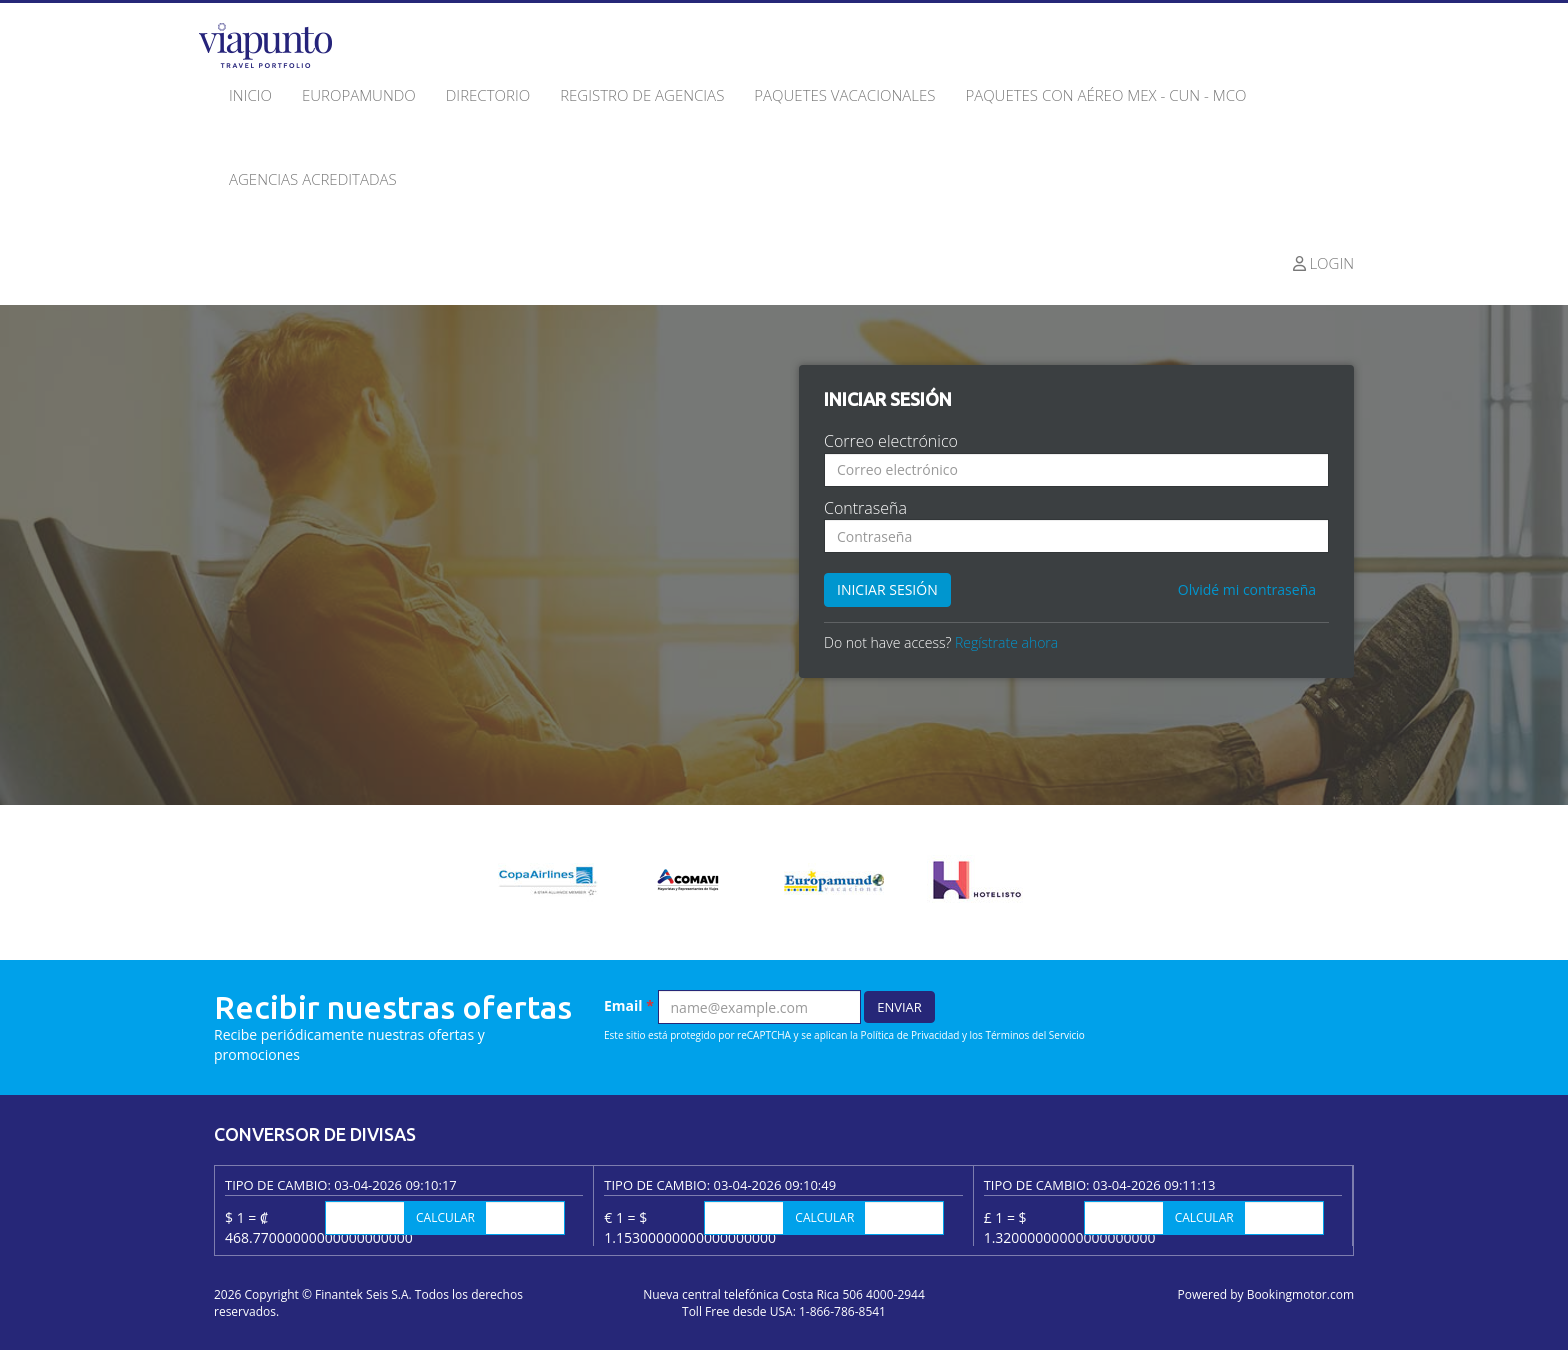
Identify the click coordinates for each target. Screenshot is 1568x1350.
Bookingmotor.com (1300, 1294)
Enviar (899, 1007)
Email (629, 1005)
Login (1324, 263)
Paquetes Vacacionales (844, 95)
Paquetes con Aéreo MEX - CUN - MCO (1105, 95)
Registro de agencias (642, 95)
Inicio (250, 95)
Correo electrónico (891, 441)
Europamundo (359, 95)
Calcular (445, 1217)
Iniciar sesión (887, 589)
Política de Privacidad (910, 1035)
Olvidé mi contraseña (1247, 589)
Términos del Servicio (1034, 1035)
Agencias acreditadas (313, 179)
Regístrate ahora (1006, 642)
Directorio (488, 95)
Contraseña (865, 508)
